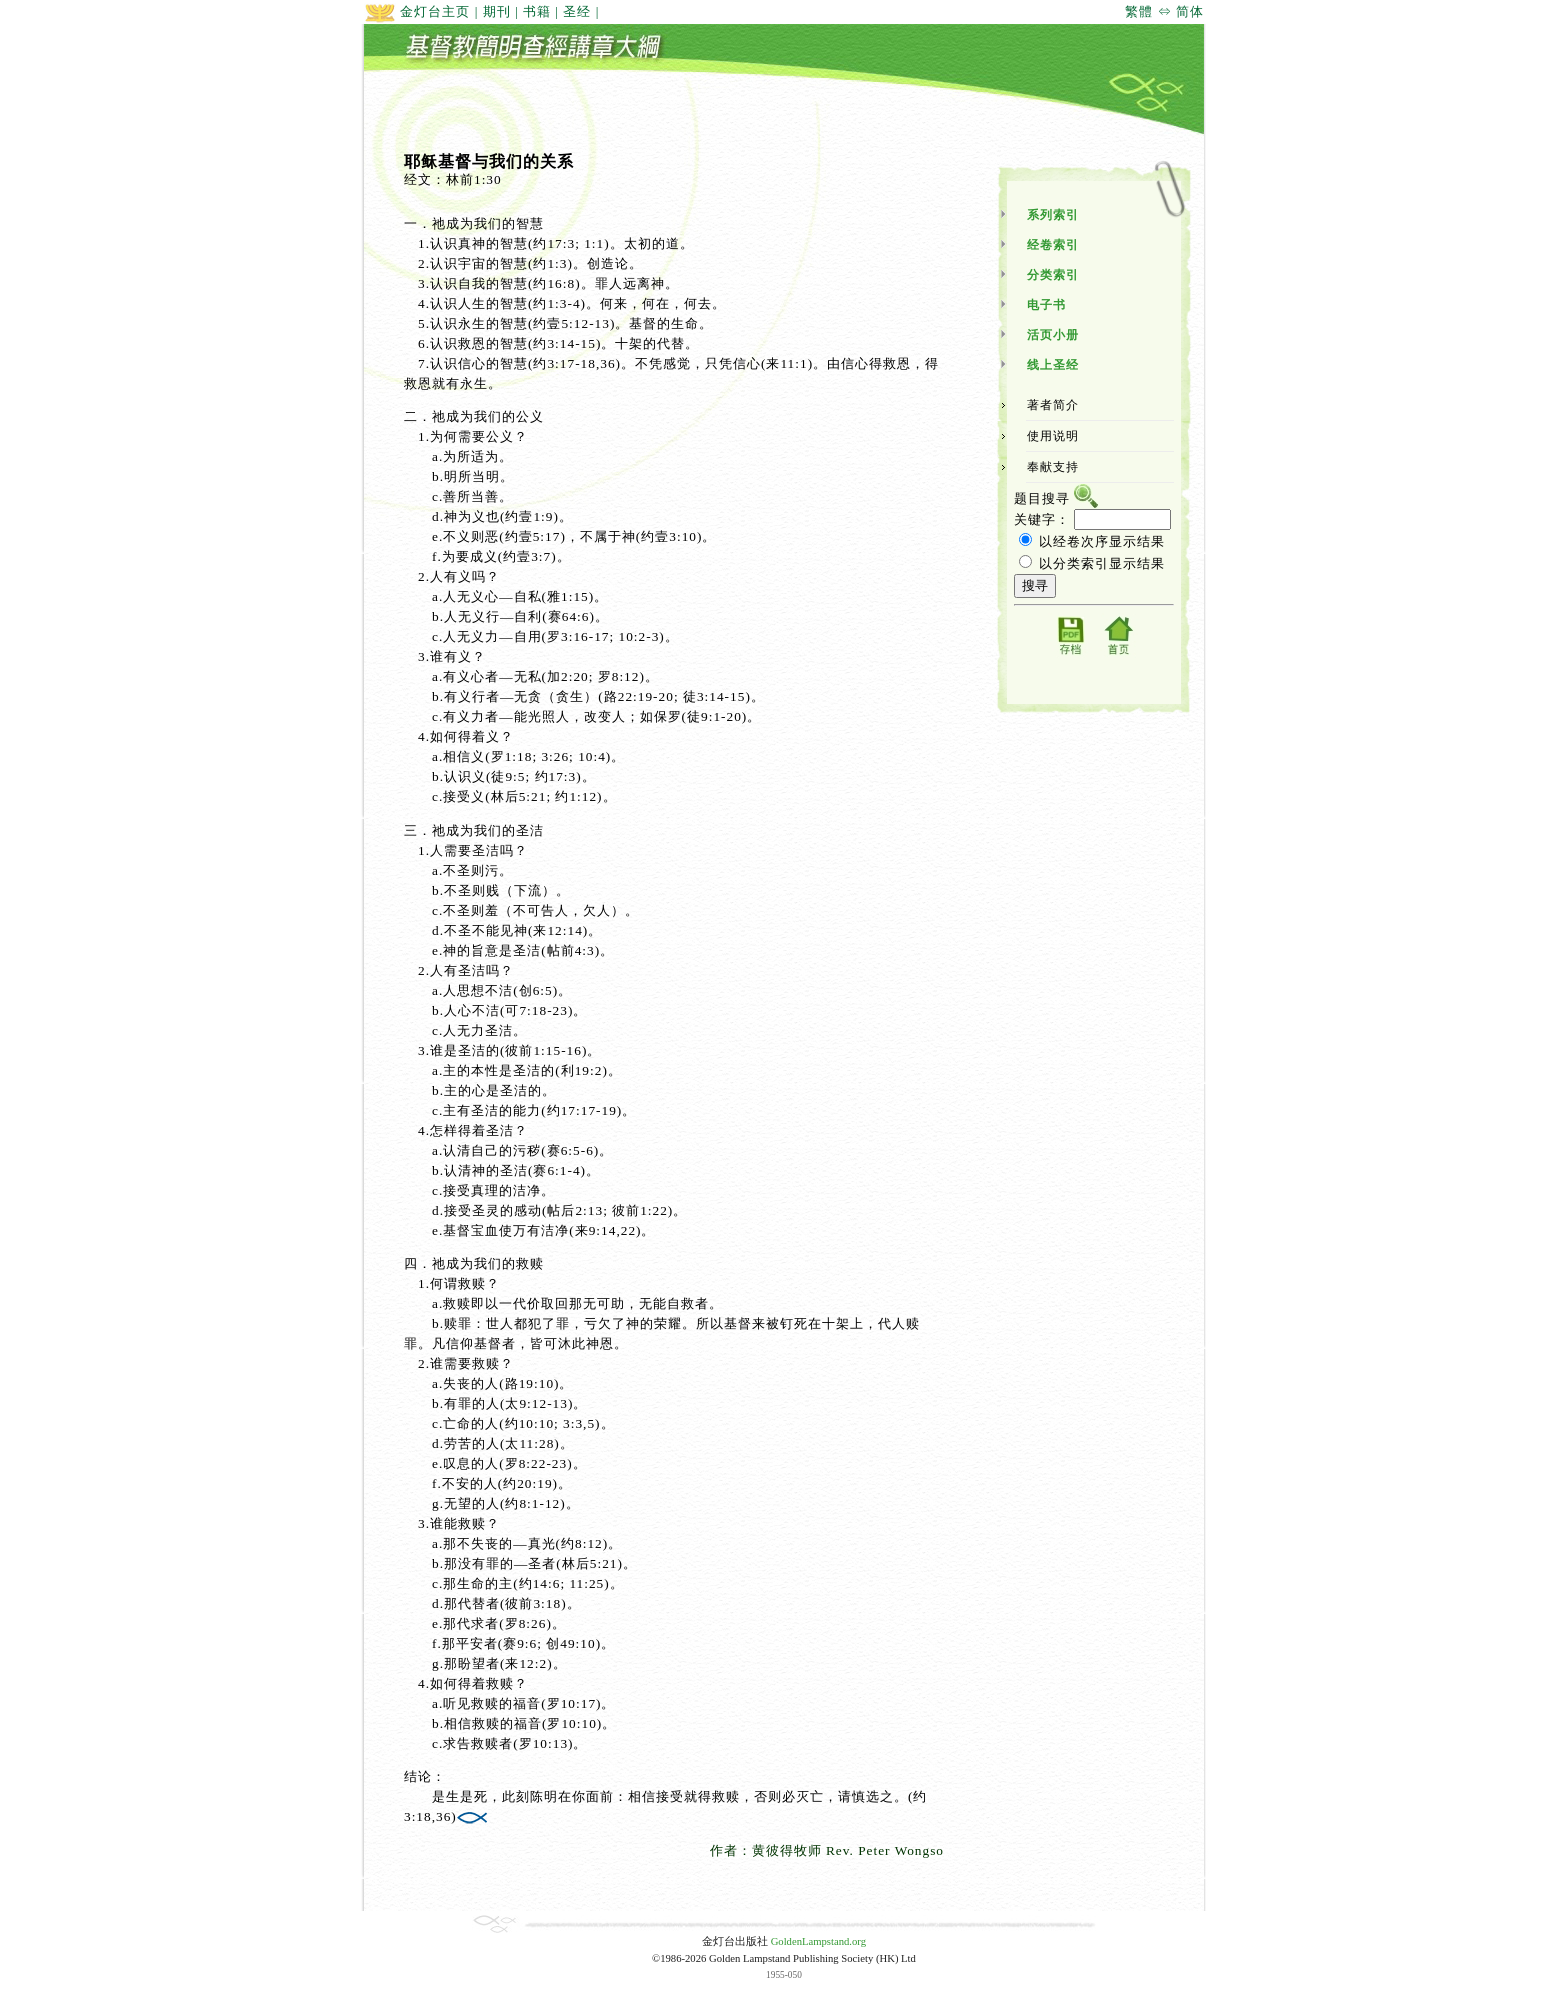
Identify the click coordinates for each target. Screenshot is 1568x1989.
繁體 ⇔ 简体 (1164, 11)
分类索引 (1053, 275)
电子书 (1046, 305)
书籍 (537, 11)
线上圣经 (1053, 365)
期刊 (497, 11)
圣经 (577, 11)
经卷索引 (1053, 245)
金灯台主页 (417, 11)
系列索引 (1053, 215)
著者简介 (1053, 405)
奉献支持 (1053, 467)
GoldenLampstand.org (818, 1941)
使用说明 (1053, 436)
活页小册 (1053, 335)
